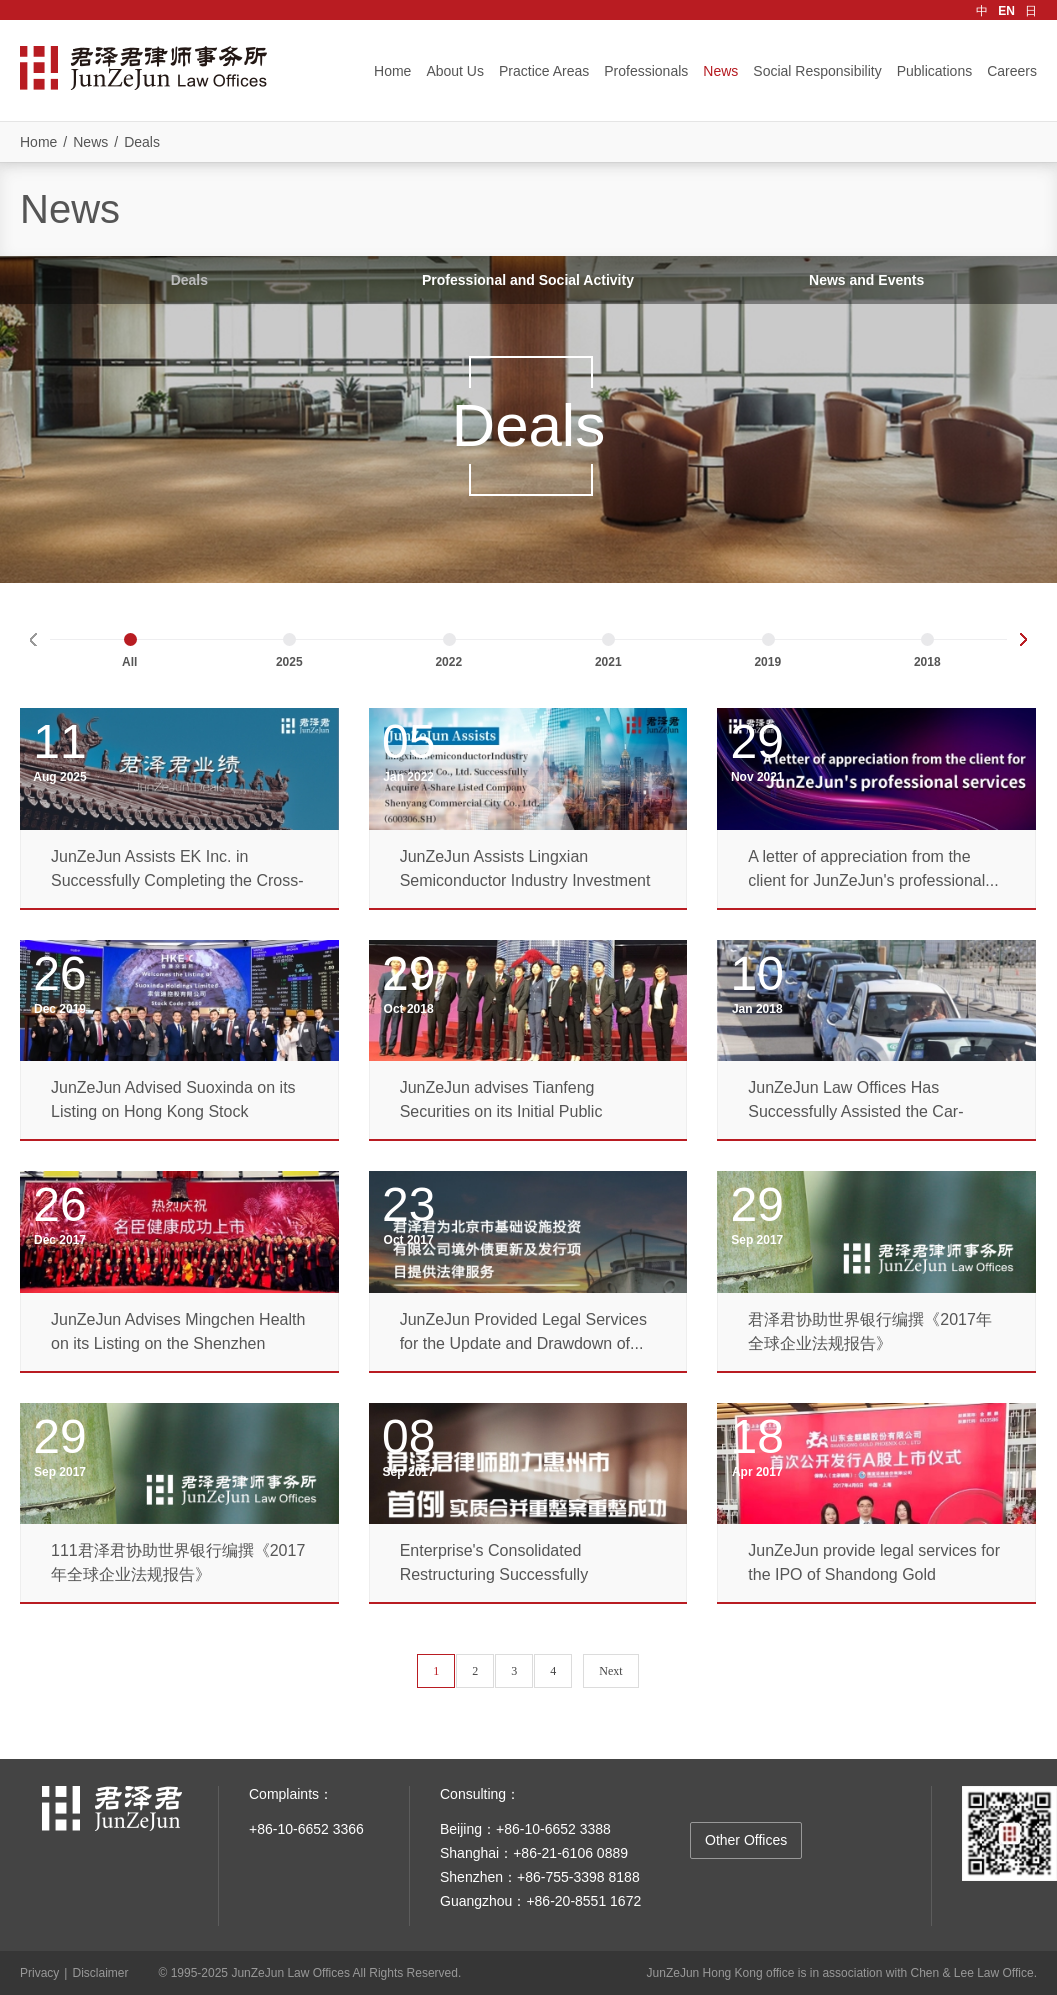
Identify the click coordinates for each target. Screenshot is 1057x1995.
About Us (455, 71)
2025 (289, 662)
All (129, 662)
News (720, 71)
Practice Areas (544, 71)
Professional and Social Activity (528, 280)
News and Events (866, 280)
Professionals (646, 71)
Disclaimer (100, 1973)
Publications (935, 71)
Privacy (39, 1973)
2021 (608, 662)
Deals (142, 142)
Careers (1012, 71)
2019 (767, 662)
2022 (448, 662)
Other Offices (746, 1840)
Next (610, 1671)
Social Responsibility (817, 71)
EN (1006, 11)
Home (392, 71)
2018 (927, 662)
